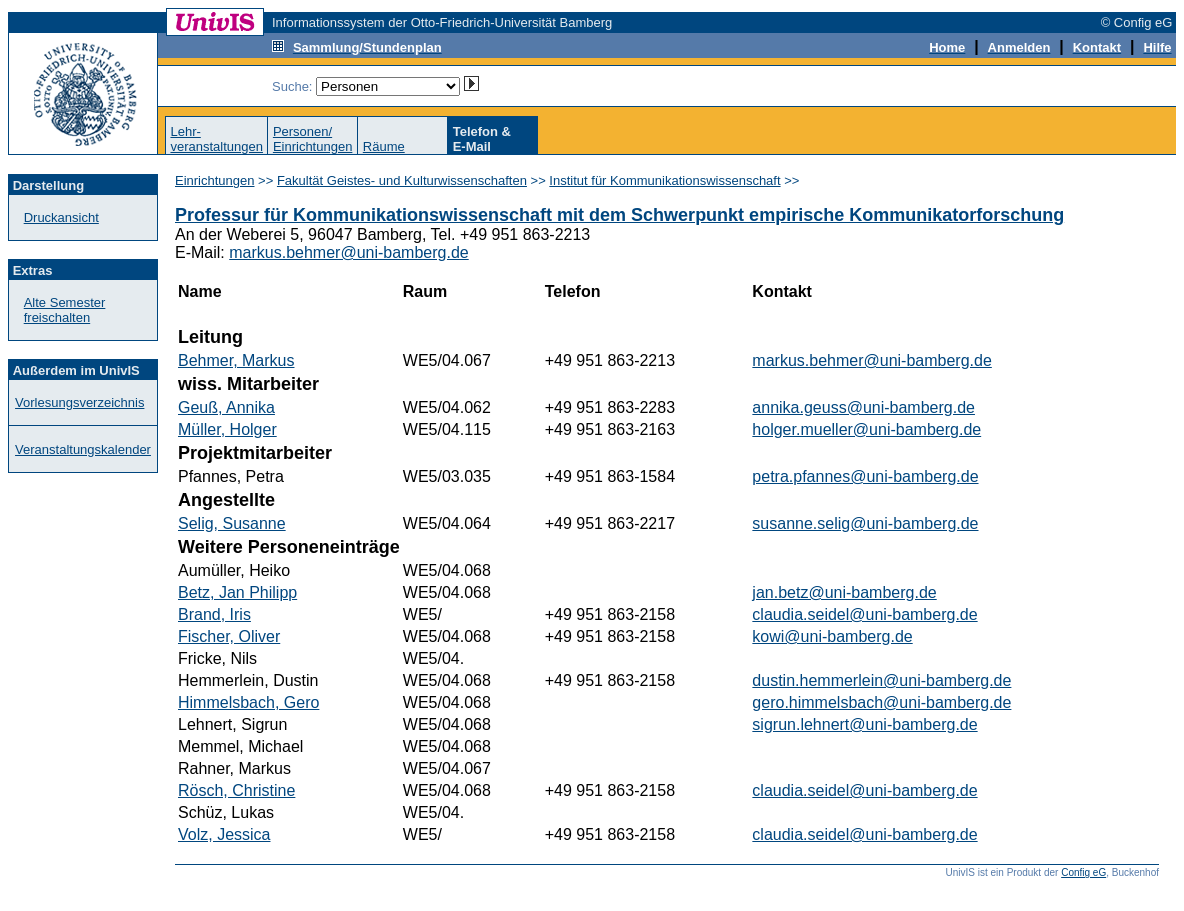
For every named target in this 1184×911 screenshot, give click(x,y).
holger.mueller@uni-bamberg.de (866, 429)
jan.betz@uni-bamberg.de (844, 592)
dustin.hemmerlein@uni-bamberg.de (881, 680)
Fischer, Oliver (229, 636)
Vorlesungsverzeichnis (79, 402)
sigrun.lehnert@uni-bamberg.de (864, 724)
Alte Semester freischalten (65, 310)
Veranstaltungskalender (83, 449)
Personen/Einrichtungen (313, 139)
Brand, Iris (214, 614)
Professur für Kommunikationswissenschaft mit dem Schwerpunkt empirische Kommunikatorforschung (619, 215)
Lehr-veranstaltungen (216, 139)
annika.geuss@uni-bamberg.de (863, 407)
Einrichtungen (215, 180)
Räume (384, 146)
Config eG (1083, 872)
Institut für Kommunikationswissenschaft (664, 180)
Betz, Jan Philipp (237, 592)
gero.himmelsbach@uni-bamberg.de (881, 702)
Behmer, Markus (236, 360)
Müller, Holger (227, 429)
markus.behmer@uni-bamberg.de (348, 252)
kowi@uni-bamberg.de (832, 636)
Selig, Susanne (232, 523)
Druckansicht (61, 217)
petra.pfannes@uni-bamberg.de (865, 476)
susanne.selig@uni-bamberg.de (865, 523)
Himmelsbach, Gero (248, 702)
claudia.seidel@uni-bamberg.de (864, 614)
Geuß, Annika (226, 407)
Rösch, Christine (236, 790)
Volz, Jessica (224, 834)
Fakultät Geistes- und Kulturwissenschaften (402, 180)
